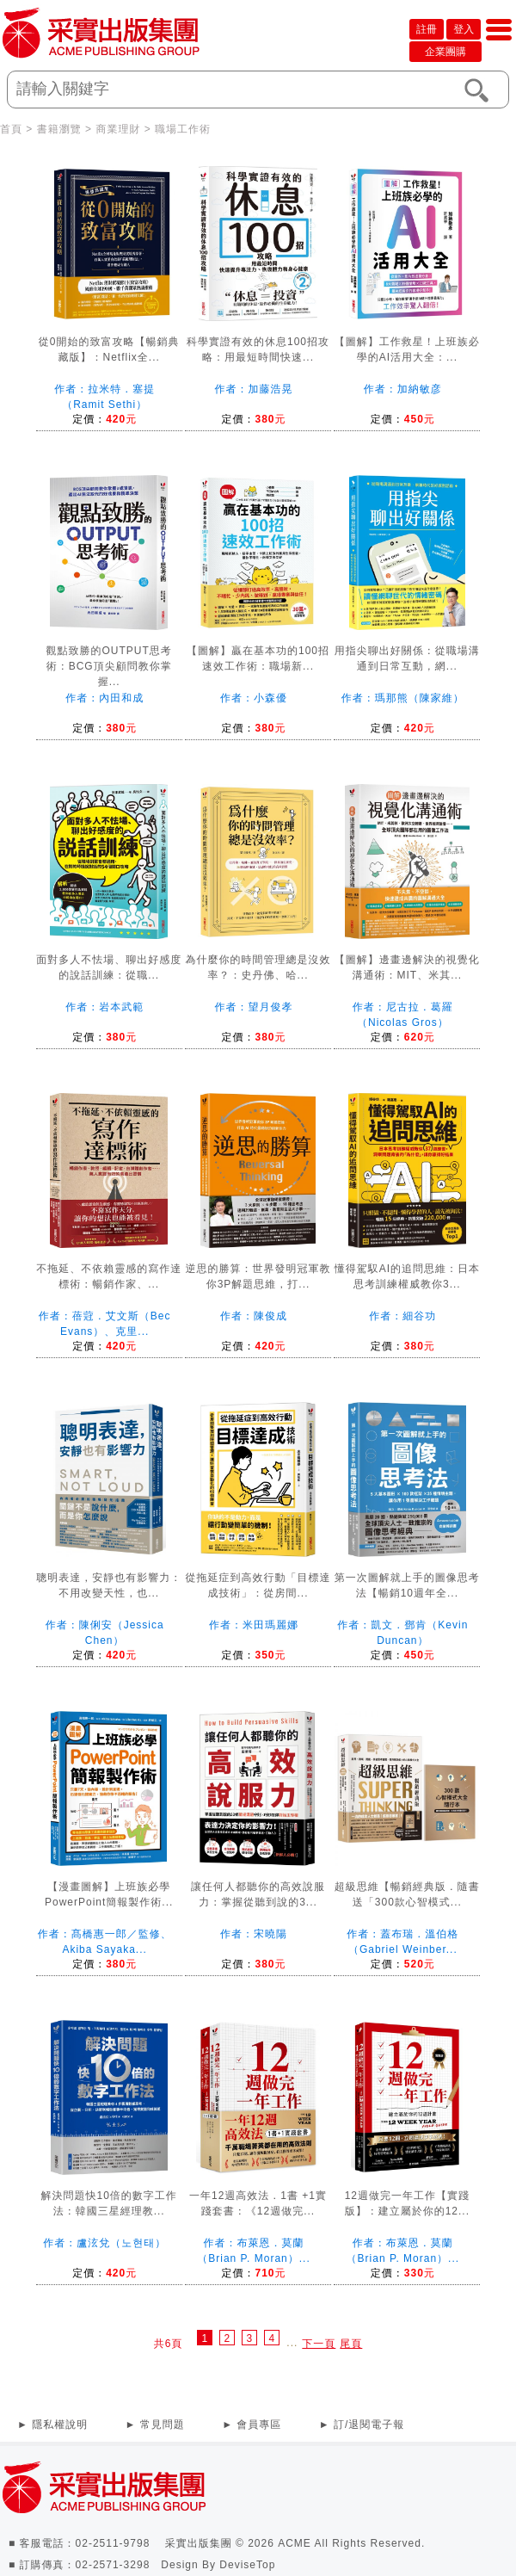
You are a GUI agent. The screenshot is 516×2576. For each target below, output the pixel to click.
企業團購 (445, 52)
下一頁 (318, 2344)
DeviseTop (247, 2565)
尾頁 (351, 2344)
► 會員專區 (251, 2424)
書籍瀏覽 (59, 129)
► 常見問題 (155, 2424)
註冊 (426, 29)
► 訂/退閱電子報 (362, 2424)
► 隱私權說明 (52, 2424)
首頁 (11, 129)
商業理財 (117, 129)
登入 (463, 29)
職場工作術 (183, 129)
